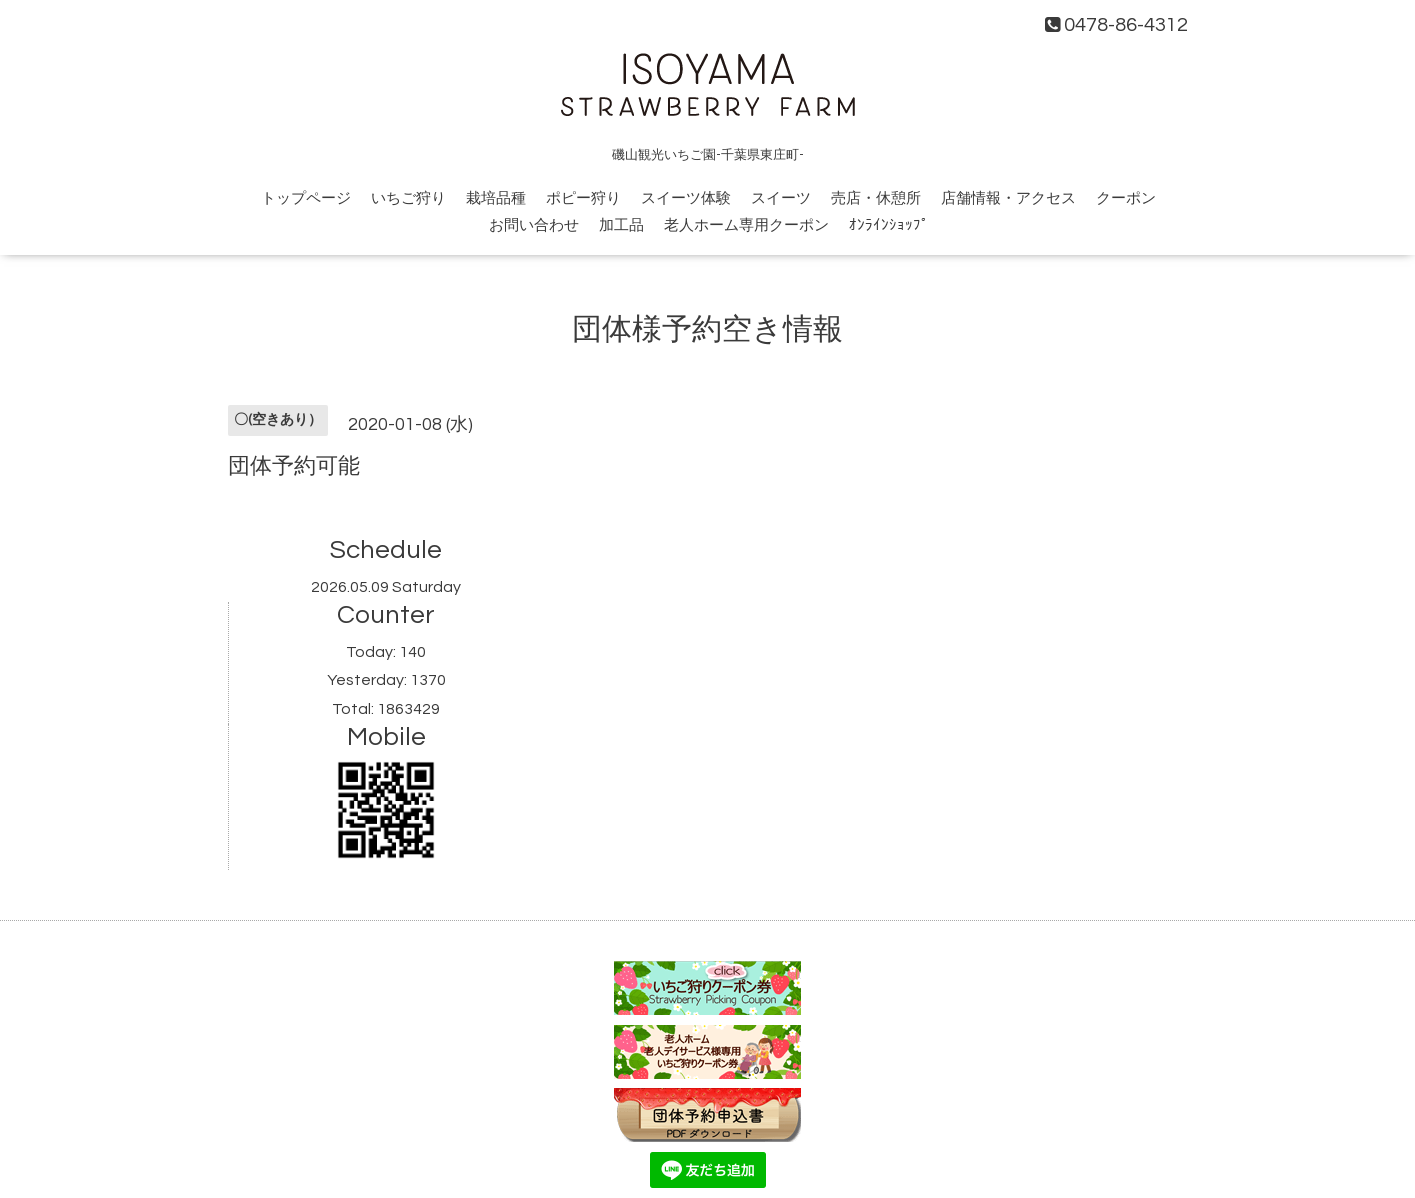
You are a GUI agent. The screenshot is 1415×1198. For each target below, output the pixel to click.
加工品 (621, 225)
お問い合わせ (534, 225)
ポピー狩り (583, 198)
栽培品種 (496, 198)
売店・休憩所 (876, 198)
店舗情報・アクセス (1008, 198)
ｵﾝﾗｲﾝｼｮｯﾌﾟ (889, 225)
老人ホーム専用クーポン (746, 225)
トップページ (306, 198)
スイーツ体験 (686, 198)
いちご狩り (408, 198)
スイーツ (781, 198)
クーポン (1126, 198)
